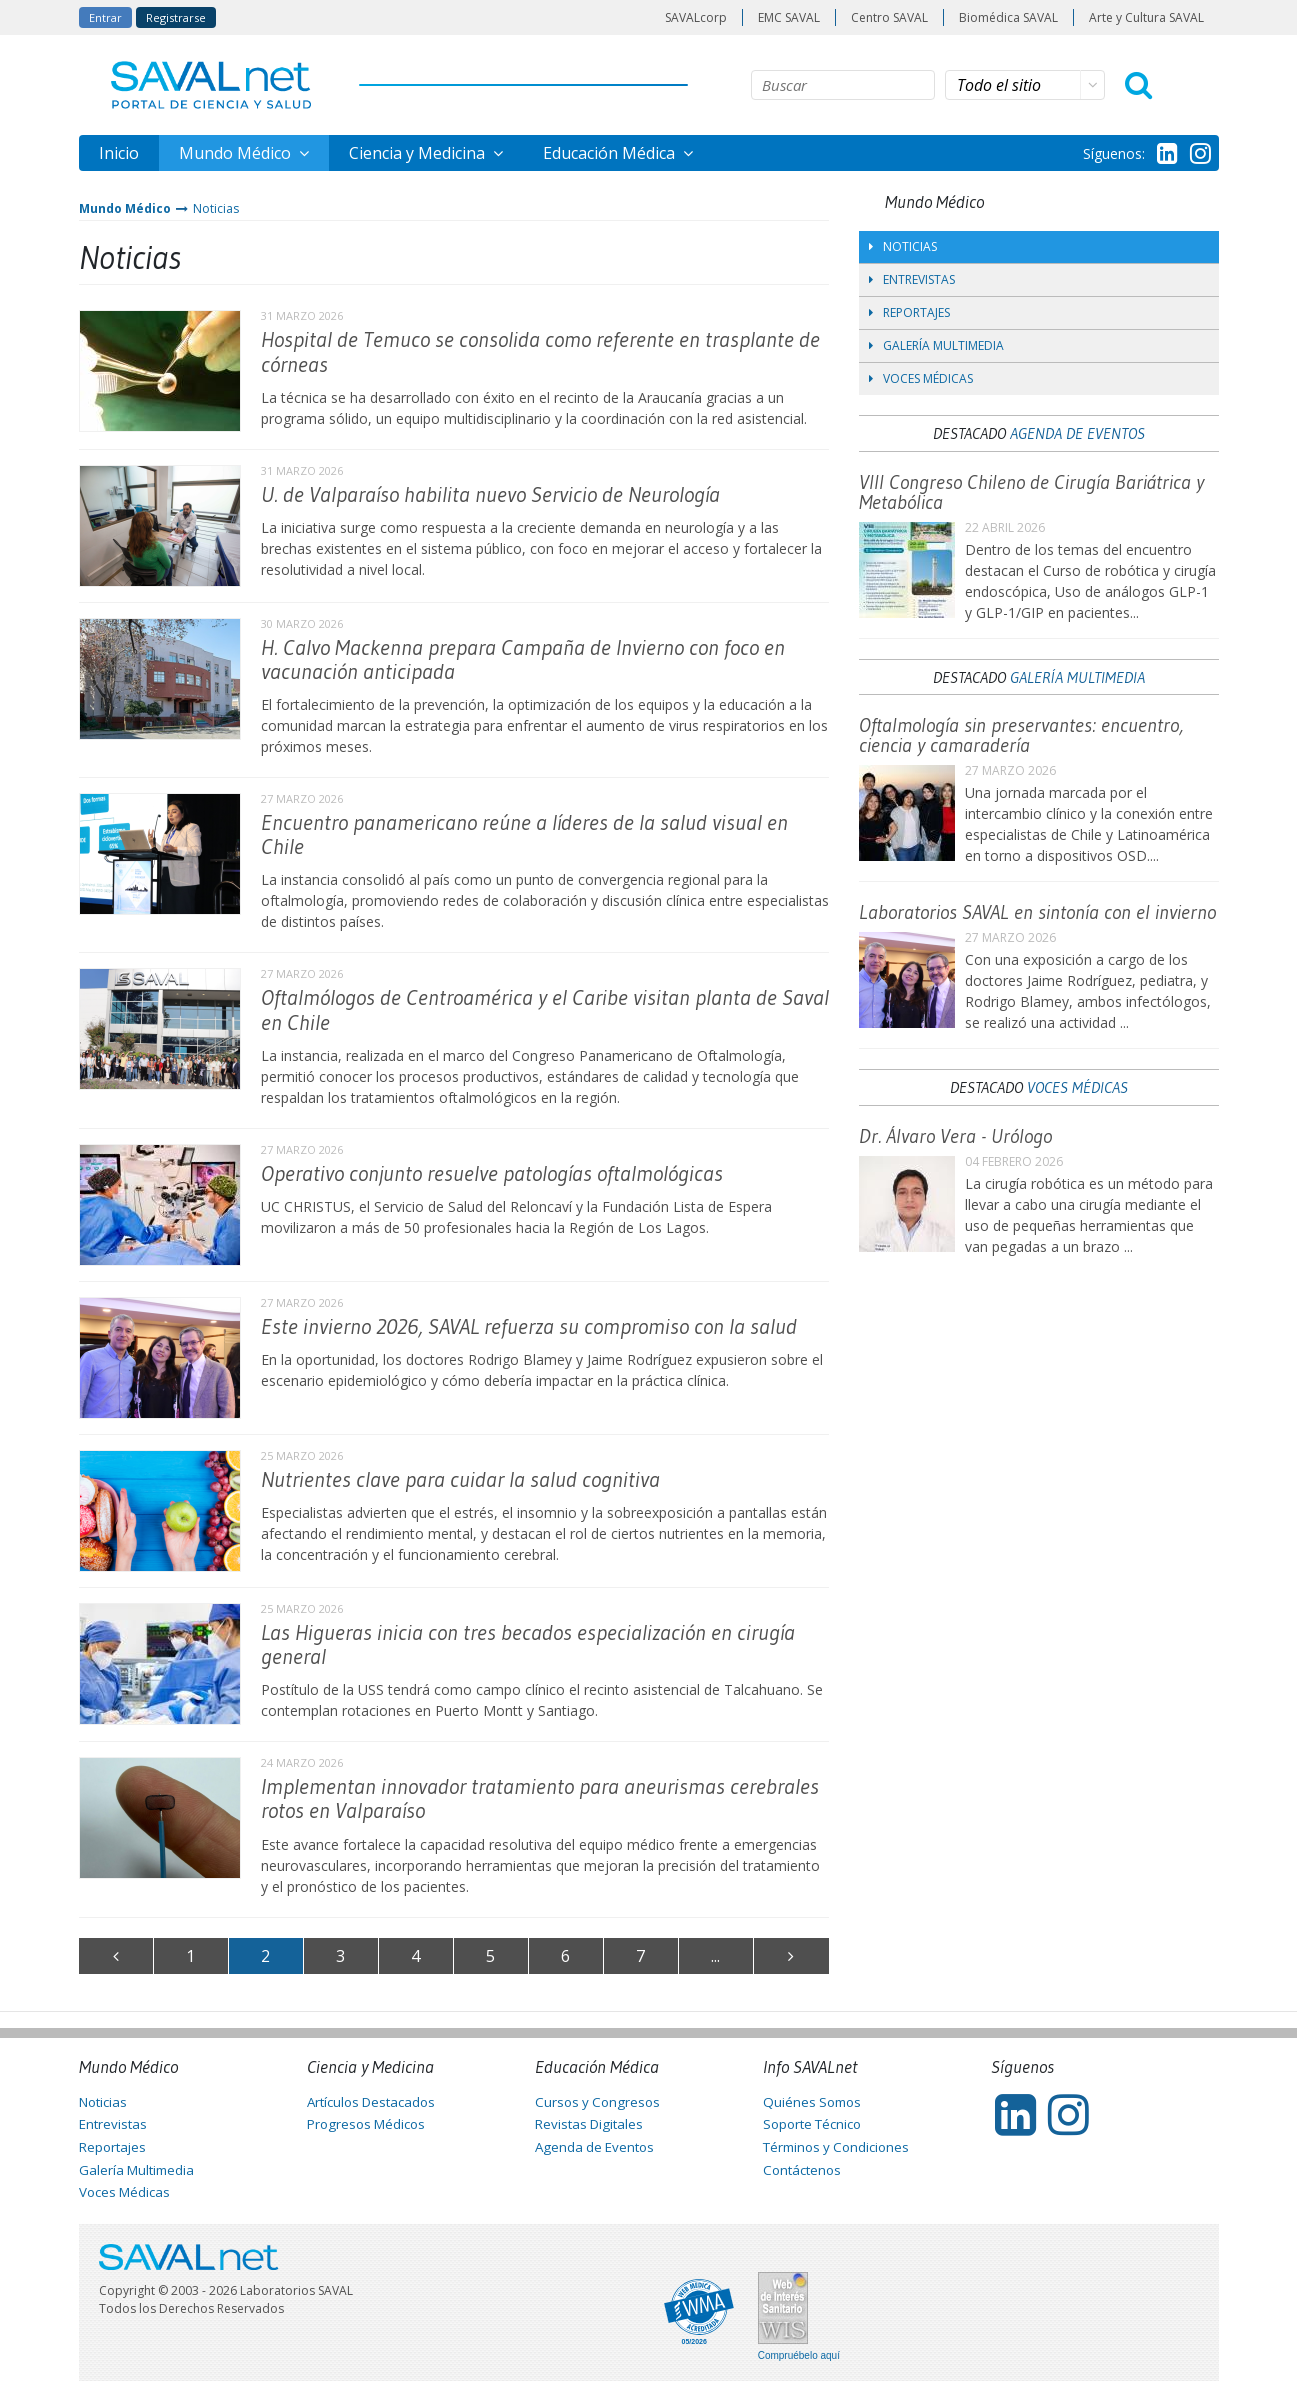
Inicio (119, 153)
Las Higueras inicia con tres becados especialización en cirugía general (528, 1644)
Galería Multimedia (936, 345)
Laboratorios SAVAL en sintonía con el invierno (1037, 912)
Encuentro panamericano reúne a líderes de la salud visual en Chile (524, 834)
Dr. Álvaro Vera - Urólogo (955, 1136)
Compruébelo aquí (799, 2356)
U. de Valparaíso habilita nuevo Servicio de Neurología (490, 494)
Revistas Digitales (589, 2124)
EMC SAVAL (789, 17)
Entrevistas (912, 279)
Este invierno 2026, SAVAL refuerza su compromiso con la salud (529, 1326)
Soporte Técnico (812, 2124)
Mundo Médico (237, 153)
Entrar (105, 17)
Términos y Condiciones (836, 2147)
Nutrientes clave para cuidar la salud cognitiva (460, 1479)
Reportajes (909, 312)
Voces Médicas (921, 378)
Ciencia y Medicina (419, 153)
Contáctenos (802, 2170)
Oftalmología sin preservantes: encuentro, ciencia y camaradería (1021, 735)
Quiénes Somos (812, 2102)
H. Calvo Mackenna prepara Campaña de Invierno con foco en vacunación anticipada (523, 659)
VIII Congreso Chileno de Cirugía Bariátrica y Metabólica (1031, 492)
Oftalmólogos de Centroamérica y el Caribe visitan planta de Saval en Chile (545, 1009)
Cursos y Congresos (597, 2102)
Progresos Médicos (366, 2124)
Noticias (216, 208)
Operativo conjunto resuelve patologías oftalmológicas (492, 1173)
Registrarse (176, 17)
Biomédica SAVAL (1008, 17)
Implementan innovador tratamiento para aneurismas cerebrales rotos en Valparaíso (540, 1798)
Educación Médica (611, 153)
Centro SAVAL (889, 17)
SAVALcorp (696, 17)
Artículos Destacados (371, 2102)
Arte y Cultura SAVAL (1146, 17)
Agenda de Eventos (1077, 433)
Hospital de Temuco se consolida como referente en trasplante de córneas (540, 351)
